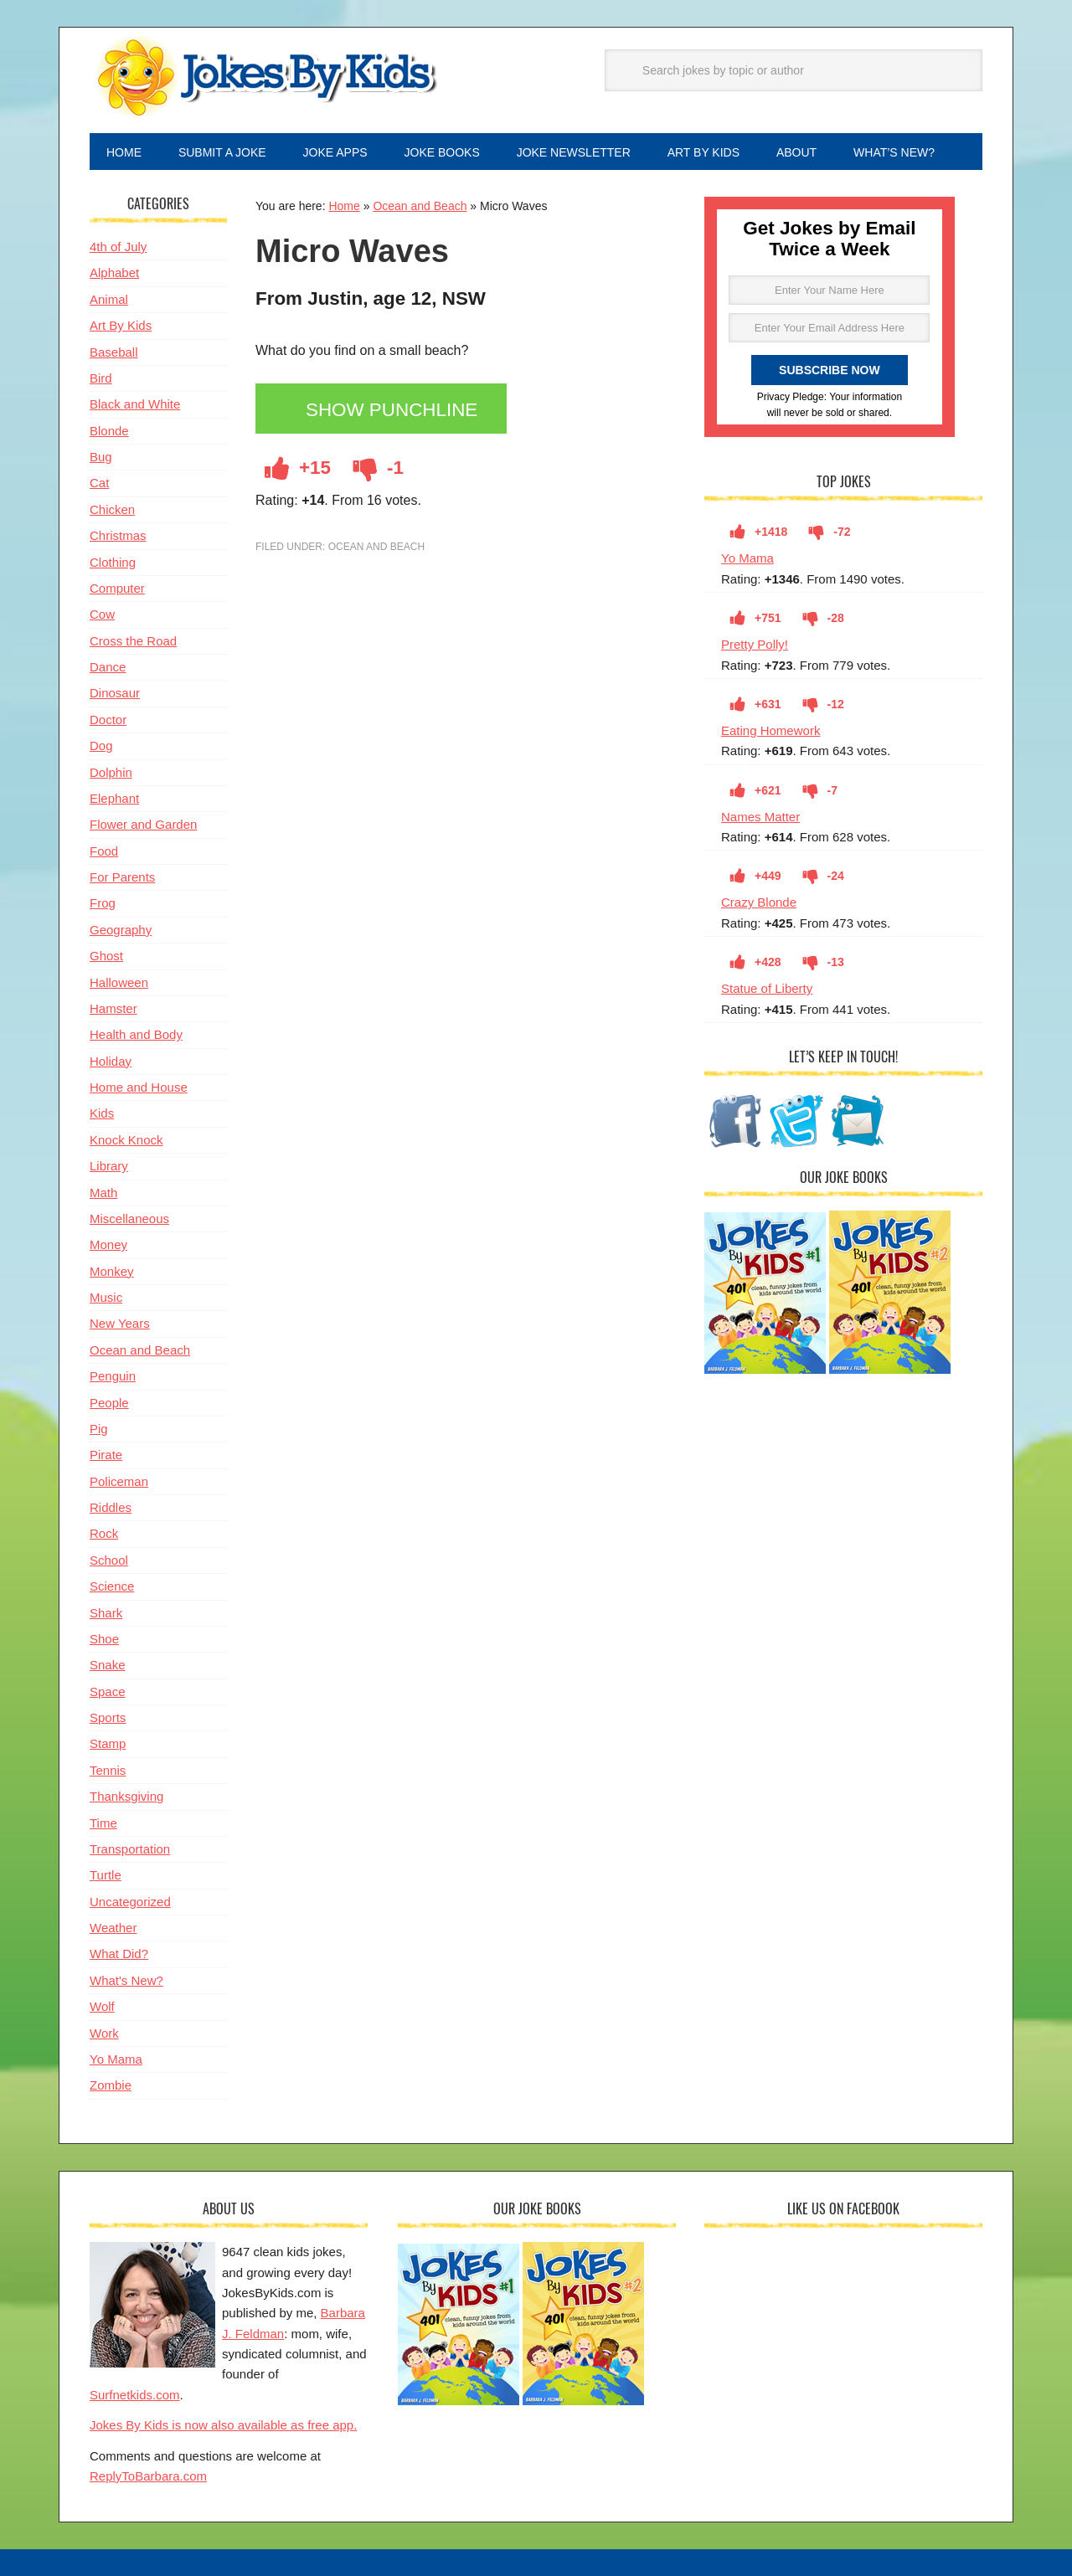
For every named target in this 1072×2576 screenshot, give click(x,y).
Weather (113, 1927)
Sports (108, 1717)
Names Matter (760, 817)
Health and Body (136, 1034)
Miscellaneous (129, 1218)
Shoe (104, 1639)
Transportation (130, 1849)
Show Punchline (391, 409)
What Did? (119, 1953)
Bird (101, 378)
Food (104, 851)
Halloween (119, 982)
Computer (117, 588)
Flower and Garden (143, 824)
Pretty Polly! (754, 644)
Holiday (110, 1061)
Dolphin (111, 772)
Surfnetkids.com (135, 2395)
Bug (101, 457)
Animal (109, 299)
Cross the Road (133, 641)
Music (106, 1297)
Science (112, 1586)
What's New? (126, 1980)
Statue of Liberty (766, 988)
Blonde (109, 431)
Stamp (108, 1743)
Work (104, 2033)
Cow (102, 614)
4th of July (118, 246)
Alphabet (114, 272)
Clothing (113, 562)
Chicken (112, 509)
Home (343, 206)
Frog (103, 903)
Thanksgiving (126, 1796)
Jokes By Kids (265, 78)
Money (108, 1244)
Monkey (112, 1271)
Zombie (110, 2085)
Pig (99, 1429)
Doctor (108, 719)
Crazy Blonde (758, 902)
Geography (121, 930)
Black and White (135, 404)
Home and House (139, 1087)
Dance (108, 667)
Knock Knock (126, 1140)
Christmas (118, 535)
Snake (108, 1665)
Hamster (113, 1008)
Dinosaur (115, 693)
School (109, 1560)
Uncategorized (130, 1902)
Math (103, 1192)
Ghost (106, 956)
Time (103, 1823)
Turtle (105, 1875)
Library (109, 1166)
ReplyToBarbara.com (148, 2476)
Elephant (114, 798)
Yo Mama (747, 558)
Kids (102, 1113)
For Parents (122, 877)
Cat (99, 483)
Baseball (114, 352)
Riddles (110, 1507)
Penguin (113, 1376)
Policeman (119, 1481)
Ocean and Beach (419, 206)
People (109, 1403)
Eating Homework (770, 730)
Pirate (106, 1454)
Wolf (102, 2006)
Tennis (108, 1770)
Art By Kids (121, 325)
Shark (106, 1613)
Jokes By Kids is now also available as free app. (223, 2425)
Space (108, 1691)
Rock (104, 1533)
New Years (120, 1323)
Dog (101, 745)
